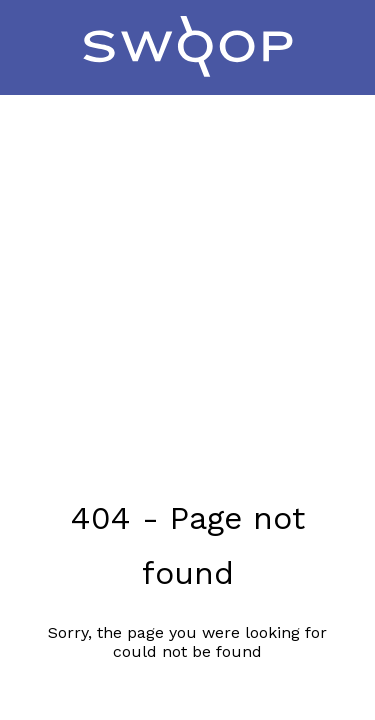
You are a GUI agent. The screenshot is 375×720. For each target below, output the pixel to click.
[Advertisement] (187, 271)
